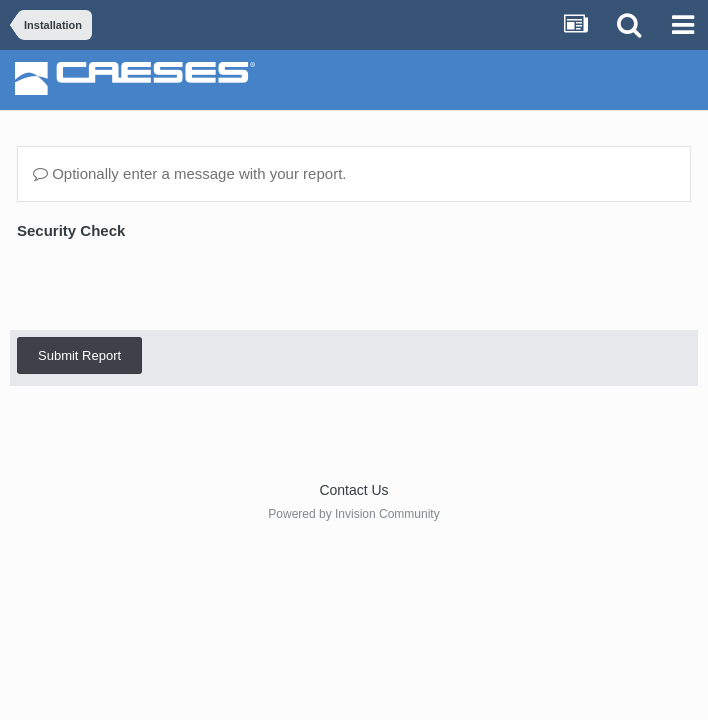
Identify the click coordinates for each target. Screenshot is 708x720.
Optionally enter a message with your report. (189, 173)
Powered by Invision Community (353, 514)
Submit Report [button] (79, 277)
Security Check (71, 230)
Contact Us (353, 490)
